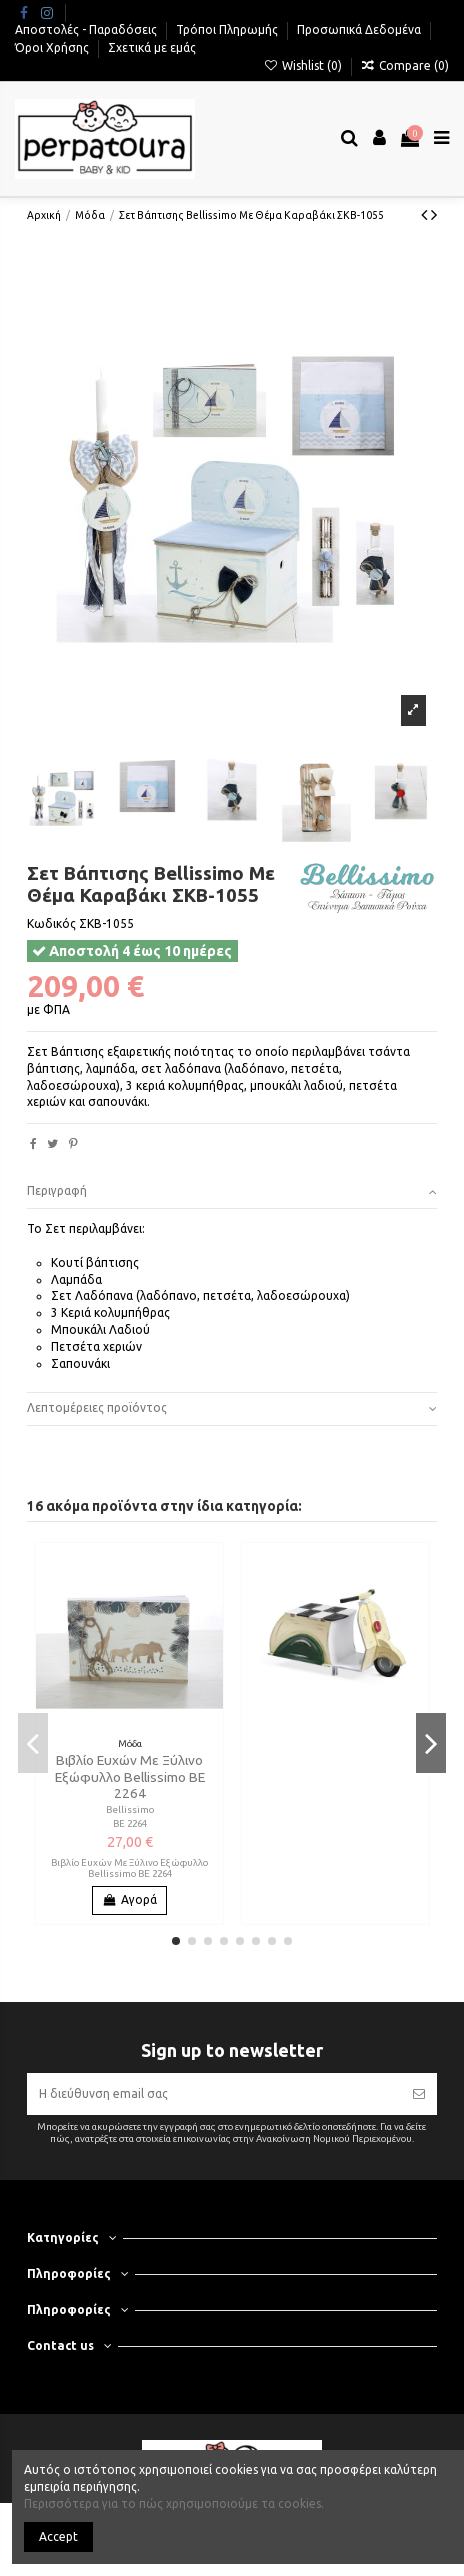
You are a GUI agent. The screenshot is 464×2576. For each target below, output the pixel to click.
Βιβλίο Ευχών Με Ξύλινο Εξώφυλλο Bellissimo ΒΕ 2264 (130, 1776)
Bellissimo (130, 1809)
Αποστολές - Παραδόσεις (87, 29)
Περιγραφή (232, 1191)
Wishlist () (303, 65)
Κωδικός (51, 923)
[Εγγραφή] (419, 2094)
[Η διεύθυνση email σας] (214, 2094)
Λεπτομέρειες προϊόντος (232, 1408)
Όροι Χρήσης (53, 47)
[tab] (232, 1192)
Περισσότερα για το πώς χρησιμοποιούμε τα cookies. (174, 2503)
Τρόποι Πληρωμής (228, 29)
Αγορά (129, 1899)
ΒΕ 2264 (130, 1823)
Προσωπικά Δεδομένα (360, 29)
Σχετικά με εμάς (152, 47)
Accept (58, 2536)
